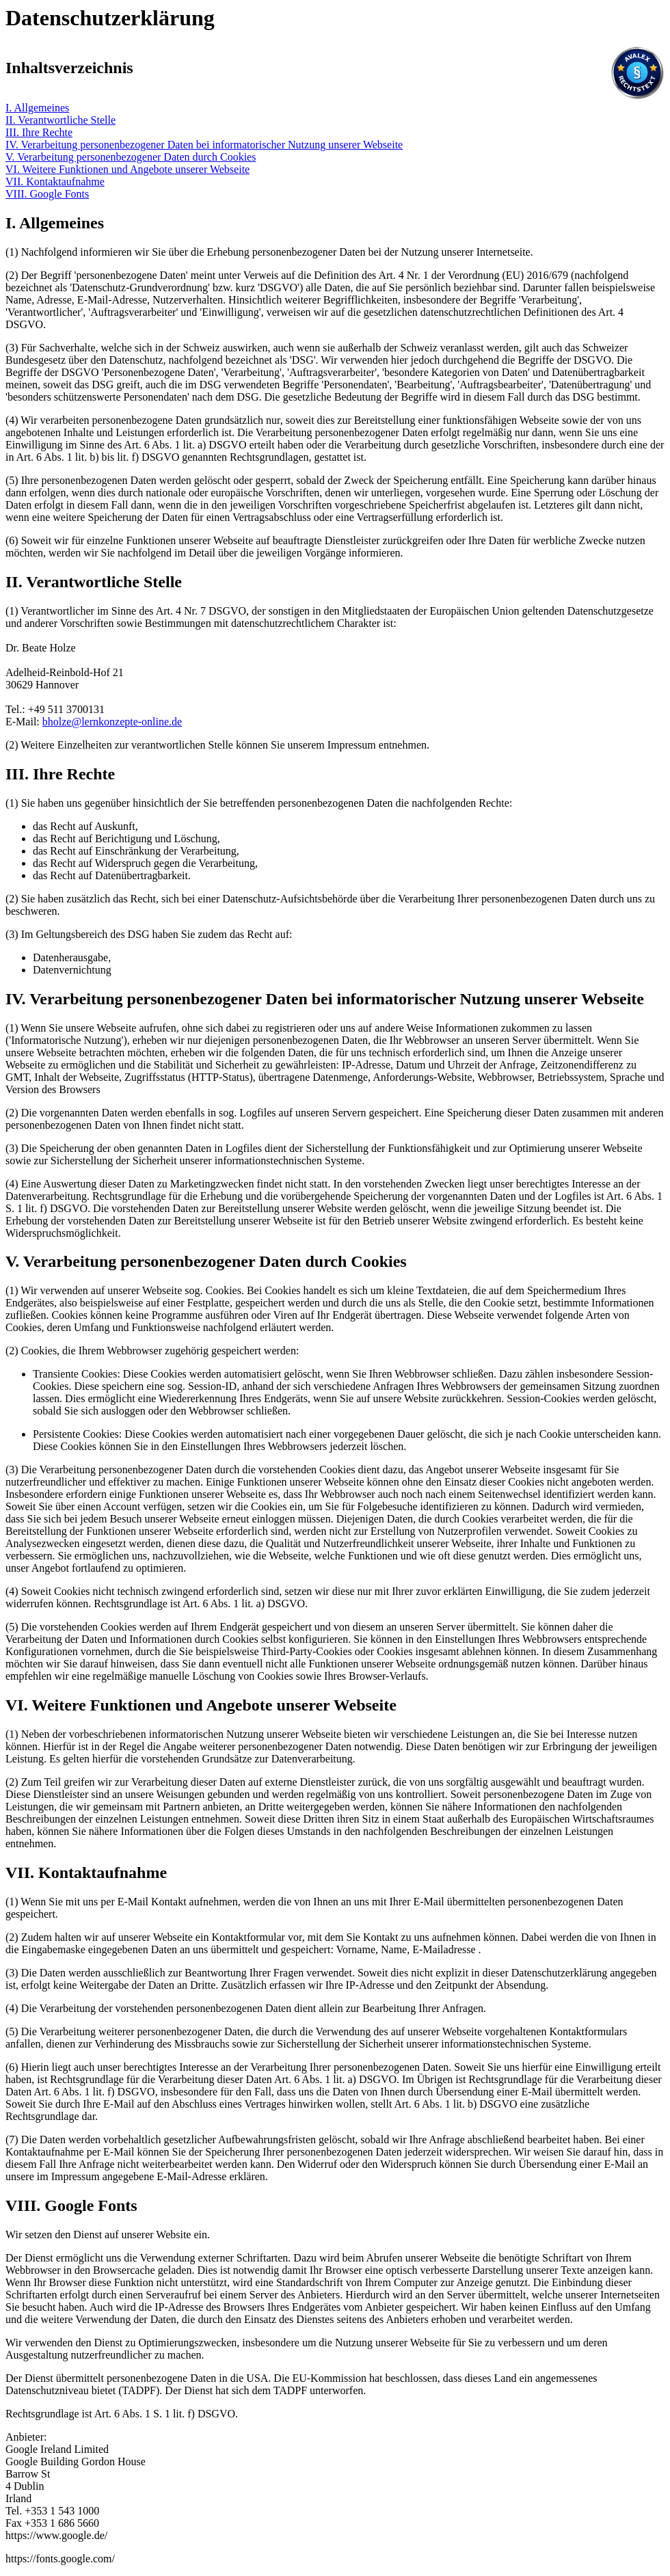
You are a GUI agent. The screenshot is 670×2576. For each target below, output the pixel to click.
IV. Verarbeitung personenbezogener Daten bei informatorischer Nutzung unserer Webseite (204, 144)
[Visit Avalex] (637, 96)
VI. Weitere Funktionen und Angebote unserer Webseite (127, 169)
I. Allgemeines (37, 107)
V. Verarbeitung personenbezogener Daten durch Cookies (130, 157)
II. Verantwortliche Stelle (60, 120)
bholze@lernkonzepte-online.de (112, 721)
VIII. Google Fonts (47, 194)
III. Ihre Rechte (38, 132)
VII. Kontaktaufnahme (55, 181)
